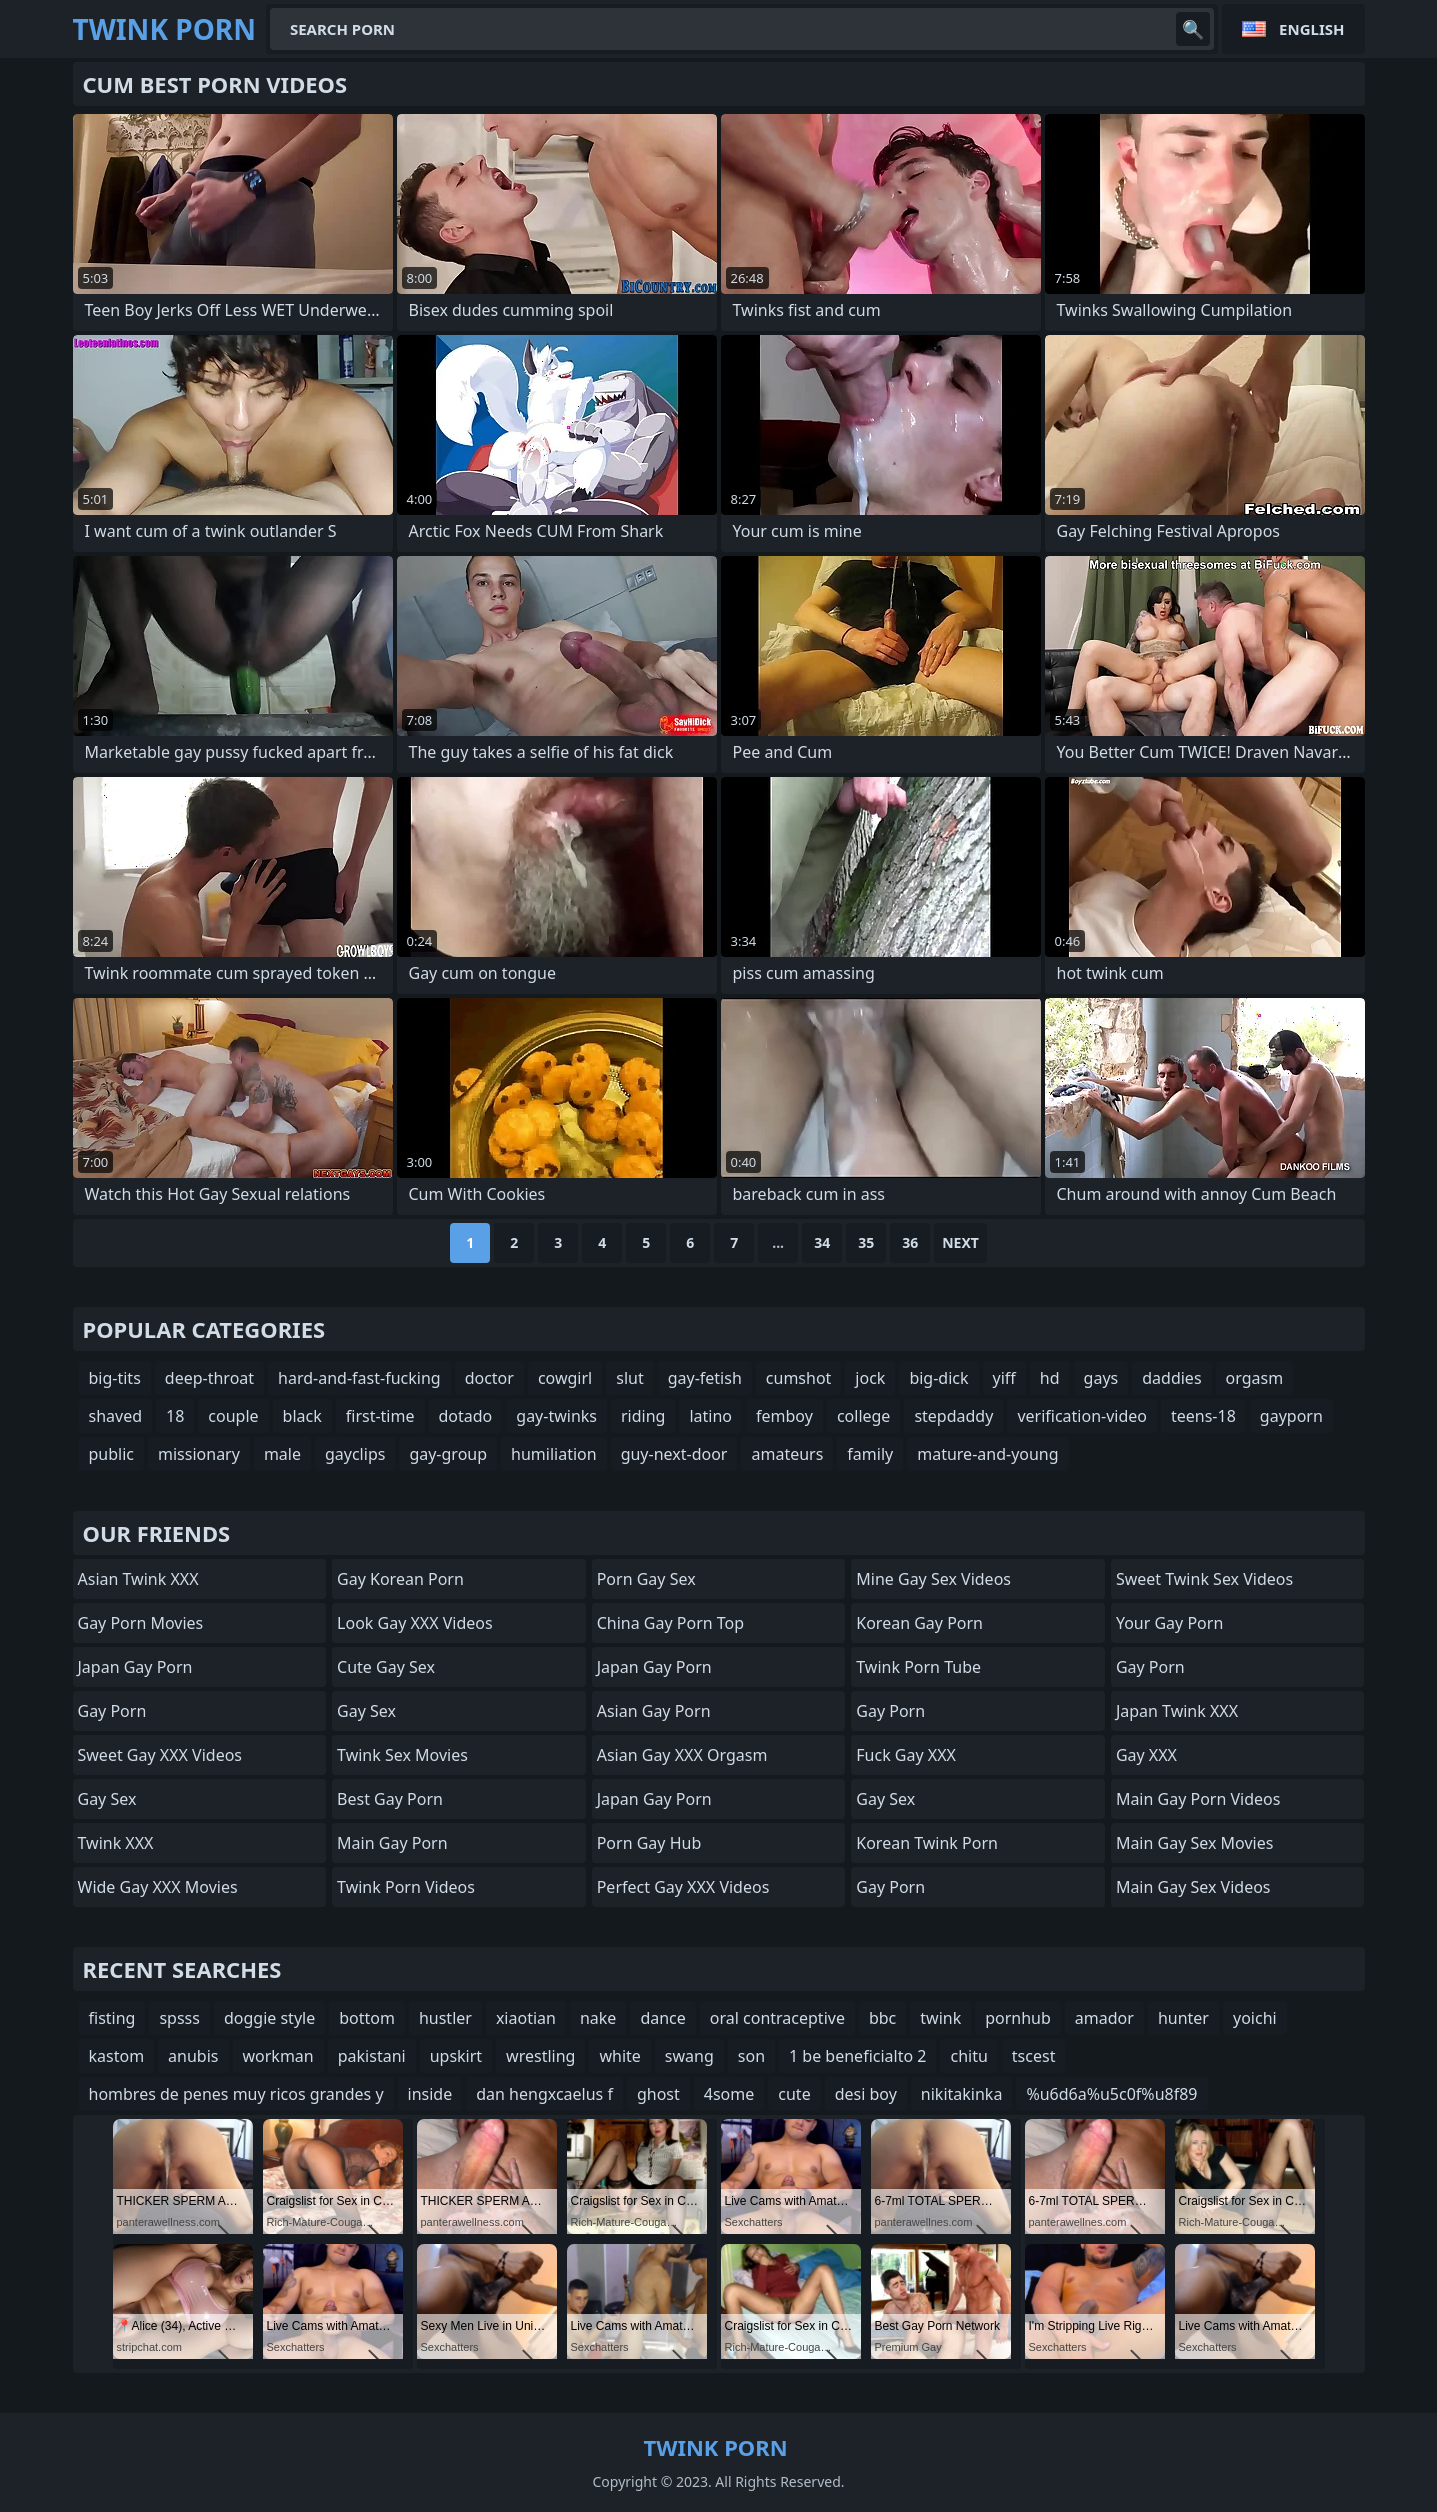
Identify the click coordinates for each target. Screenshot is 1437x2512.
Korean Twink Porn (927, 1843)
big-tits (115, 1378)
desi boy (866, 2094)
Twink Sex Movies (402, 1755)
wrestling (540, 2056)
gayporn (1291, 1416)
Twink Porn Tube (918, 1667)
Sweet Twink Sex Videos (1204, 1579)
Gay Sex (107, 1799)
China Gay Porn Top (670, 1623)
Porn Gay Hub (649, 1843)
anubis (193, 2056)
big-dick (938, 1378)
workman (278, 2056)
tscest (1034, 2056)
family (870, 1454)
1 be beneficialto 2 (857, 2056)
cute (794, 2094)
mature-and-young (987, 1454)
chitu (968, 2056)
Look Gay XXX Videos (415, 1623)
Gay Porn (112, 1711)
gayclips (355, 1454)
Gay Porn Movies (141, 1623)
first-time (380, 1416)
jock (870, 1378)
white (619, 2056)
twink (940, 2018)
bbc (882, 2018)
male (282, 1454)
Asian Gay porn (654, 1711)
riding (643, 1416)
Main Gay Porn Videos (1198, 1799)
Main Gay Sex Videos (1193, 1887)
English (1311, 29)
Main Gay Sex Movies (1195, 1843)
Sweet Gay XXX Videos (160, 1755)
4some (729, 2094)
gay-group (448, 1454)
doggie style (269, 2018)
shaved (116, 1416)
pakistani (372, 2056)
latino (710, 1416)
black (302, 1416)
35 (866, 1242)
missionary (199, 1454)
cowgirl (565, 1378)
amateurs (787, 1454)
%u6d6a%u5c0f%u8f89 (1111, 2094)
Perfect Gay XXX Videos (683, 1887)
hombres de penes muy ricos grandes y (236, 2094)
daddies (1171, 1378)
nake (598, 2018)
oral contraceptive (777, 2018)
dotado (466, 1416)
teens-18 (1203, 1416)
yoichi (1255, 2018)
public (112, 1454)
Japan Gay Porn (135, 1667)
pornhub (1018, 2018)
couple (233, 1416)
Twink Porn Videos (406, 1887)
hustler (445, 2018)
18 (175, 1416)
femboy (784, 1416)
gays (1101, 1378)
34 (822, 1242)
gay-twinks (556, 1416)
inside (430, 2094)
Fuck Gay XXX (906, 1755)
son (751, 2056)
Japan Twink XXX (1177, 1711)
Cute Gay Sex (386, 1667)
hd (1050, 1378)
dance (662, 2018)
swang (689, 2056)
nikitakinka (962, 2094)
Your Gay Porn (1169, 1623)
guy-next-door (674, 1454)
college (864, 1416)
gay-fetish (705, 1378)
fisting (112, 2018)
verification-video (1082, 1416)
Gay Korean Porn (400, 1579)
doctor (489, 1378)
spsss (179, 2018)
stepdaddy (953, 1416)
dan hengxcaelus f (544, 2094)
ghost (658, 2094)
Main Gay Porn (392, 1843)
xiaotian (526, 2018)
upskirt (456, 2056)
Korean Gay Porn (919, 1623)
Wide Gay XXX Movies (158, 1887)
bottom (367, 2018)
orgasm (1255, 1378)
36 (910, 1242)
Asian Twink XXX (138, 1579)
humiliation (554, 1454)
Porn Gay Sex (646, 1579)
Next (960, 1242)
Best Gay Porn (390, 1799)
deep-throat (209, 1378)
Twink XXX (116, 1843)
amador (1104, 2018)
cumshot (799, 1378)
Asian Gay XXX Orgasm (682, 1755)
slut (629, 1378)
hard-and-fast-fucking (359, 1378)
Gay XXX (1146, 1755)
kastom (117, 2056)
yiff (1004, 1378)
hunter (1183, 2018)
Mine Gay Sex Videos (933, 1579)
